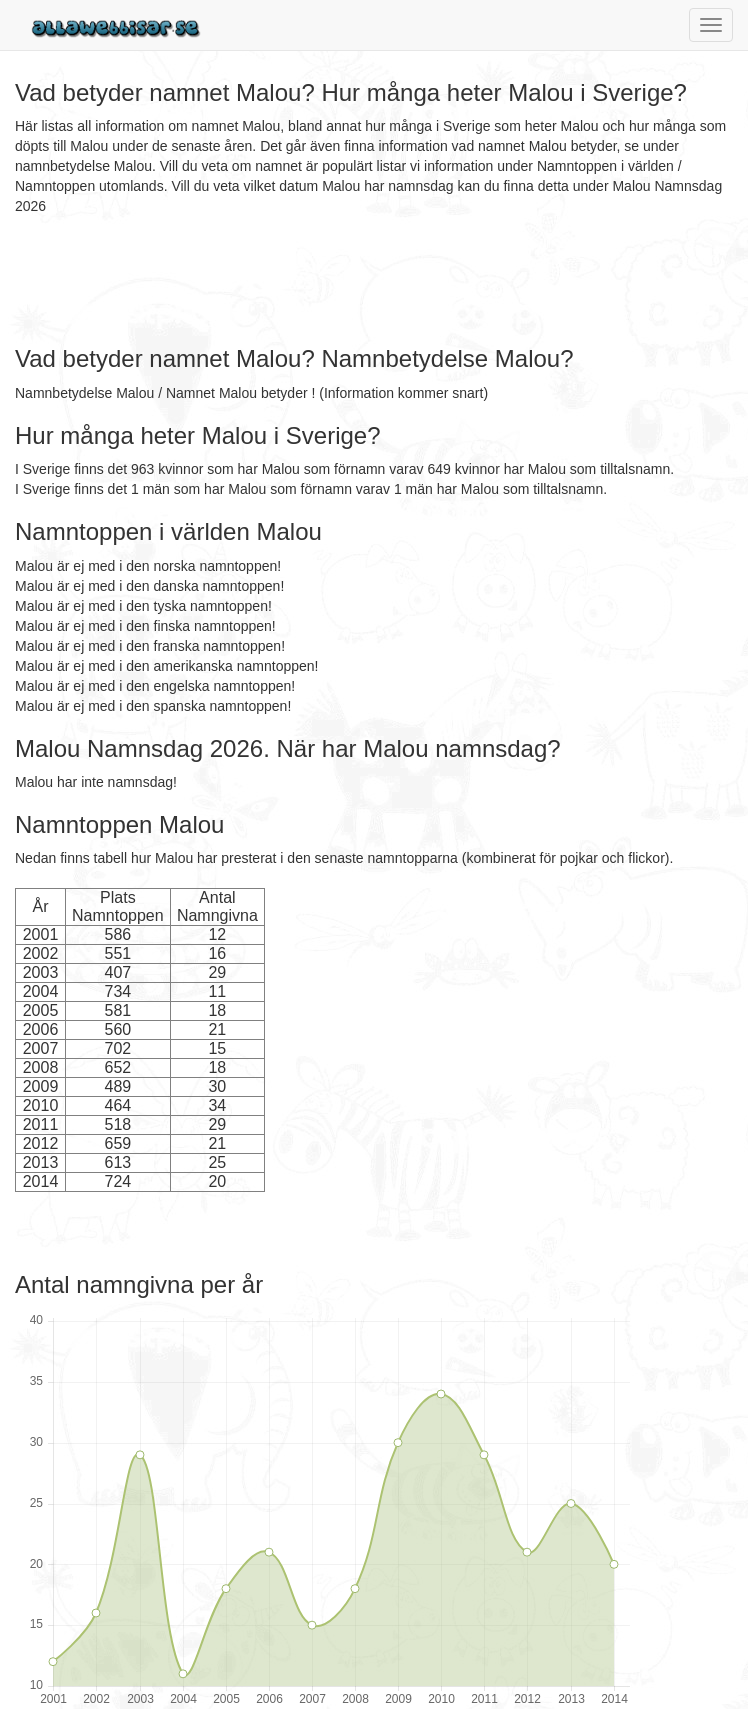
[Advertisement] (379, 281)
